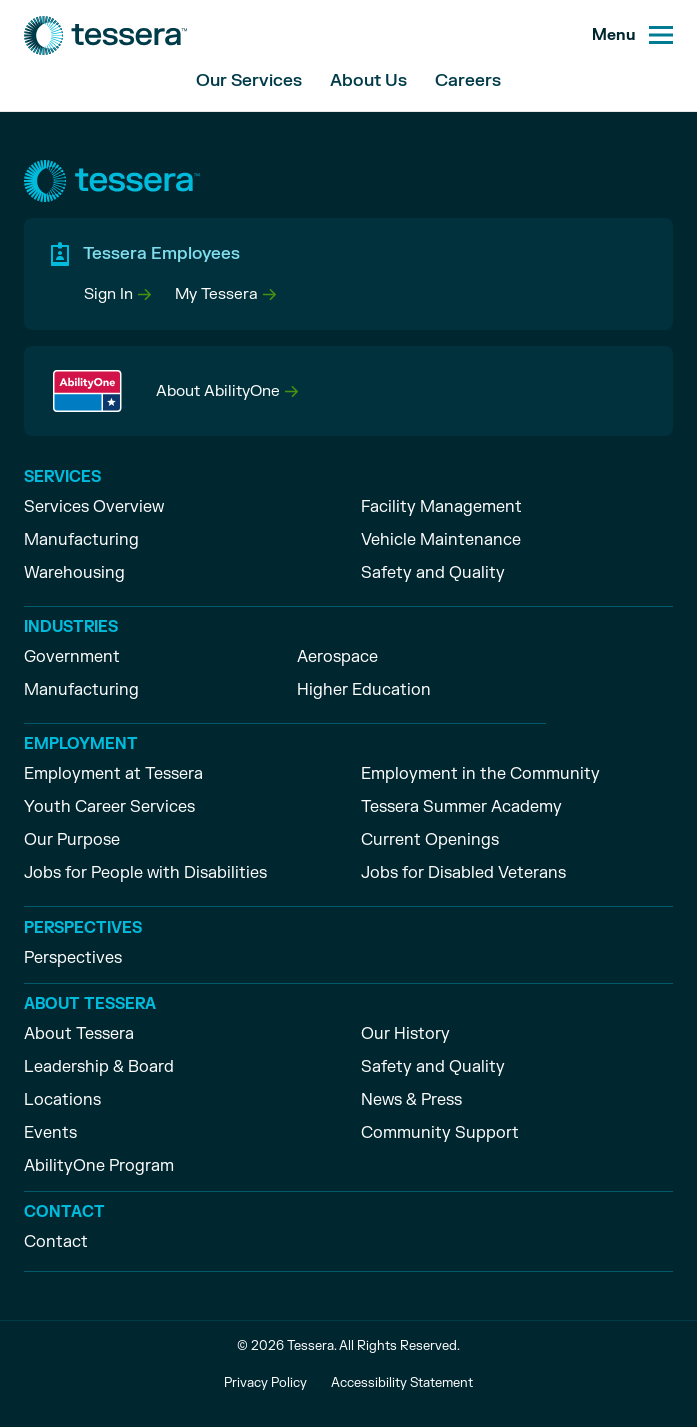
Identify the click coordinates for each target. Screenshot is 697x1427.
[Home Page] (105, 35)
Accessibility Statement (402, 1383)
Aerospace (337, 657)
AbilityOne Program (99, 1166)
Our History (405, 1034)
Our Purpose (72, 840)
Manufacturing (81, 540)
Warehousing (74, 573)
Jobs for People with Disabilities (145, 873)
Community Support (440, 1133)
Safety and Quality (433, 573)
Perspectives (73, 958)
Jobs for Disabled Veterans (463, 873)
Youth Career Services (109, 807)
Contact (56, 1242)
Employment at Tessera (113, 774)
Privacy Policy (265, 1383)
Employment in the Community (480, 774)
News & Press (411, 1100)
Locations (62, 1100)
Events (50, 1133)
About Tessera (79, 1034)
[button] (117, 294)
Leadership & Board (99, 1067)
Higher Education (364, 690)
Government (72, 657)
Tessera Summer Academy (461, 807)
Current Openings (430, 840)
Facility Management (441, 507)
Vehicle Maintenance (441, 540)
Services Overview (94, 507)
